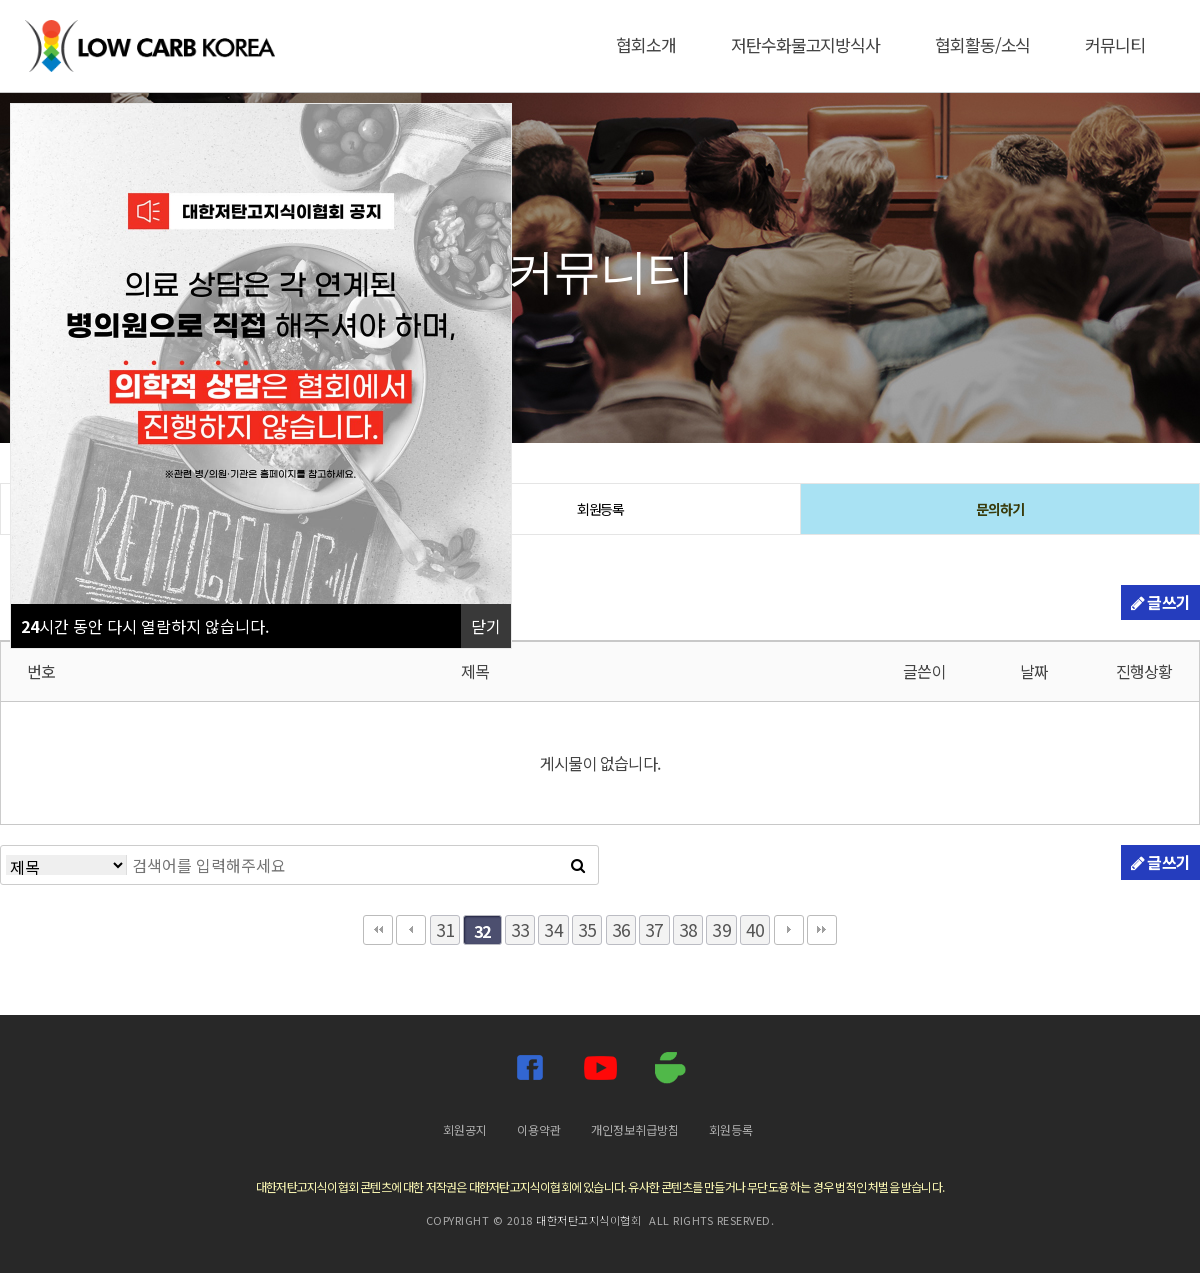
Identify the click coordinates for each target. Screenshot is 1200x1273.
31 (445, 929)
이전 (411, 930)
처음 (378, 930)
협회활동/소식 (982, 44)
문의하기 (1000, 509)
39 (721, 929)
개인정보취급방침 (635, 1129)
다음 (789, 930)
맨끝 (822, 930)
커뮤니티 (1115, 44)
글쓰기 (1160, 602)
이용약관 (539, 1129)
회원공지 (465, 1129)
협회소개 (646, 44)
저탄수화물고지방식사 (805, 44)
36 (621, 929)
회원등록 (601, 509)
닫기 (486, 626)
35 (587, 929)
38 (688, 929)
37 (654, 929)
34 (553, 929)
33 (520, 929)
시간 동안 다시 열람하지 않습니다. (145, 626)
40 (755, 929)
